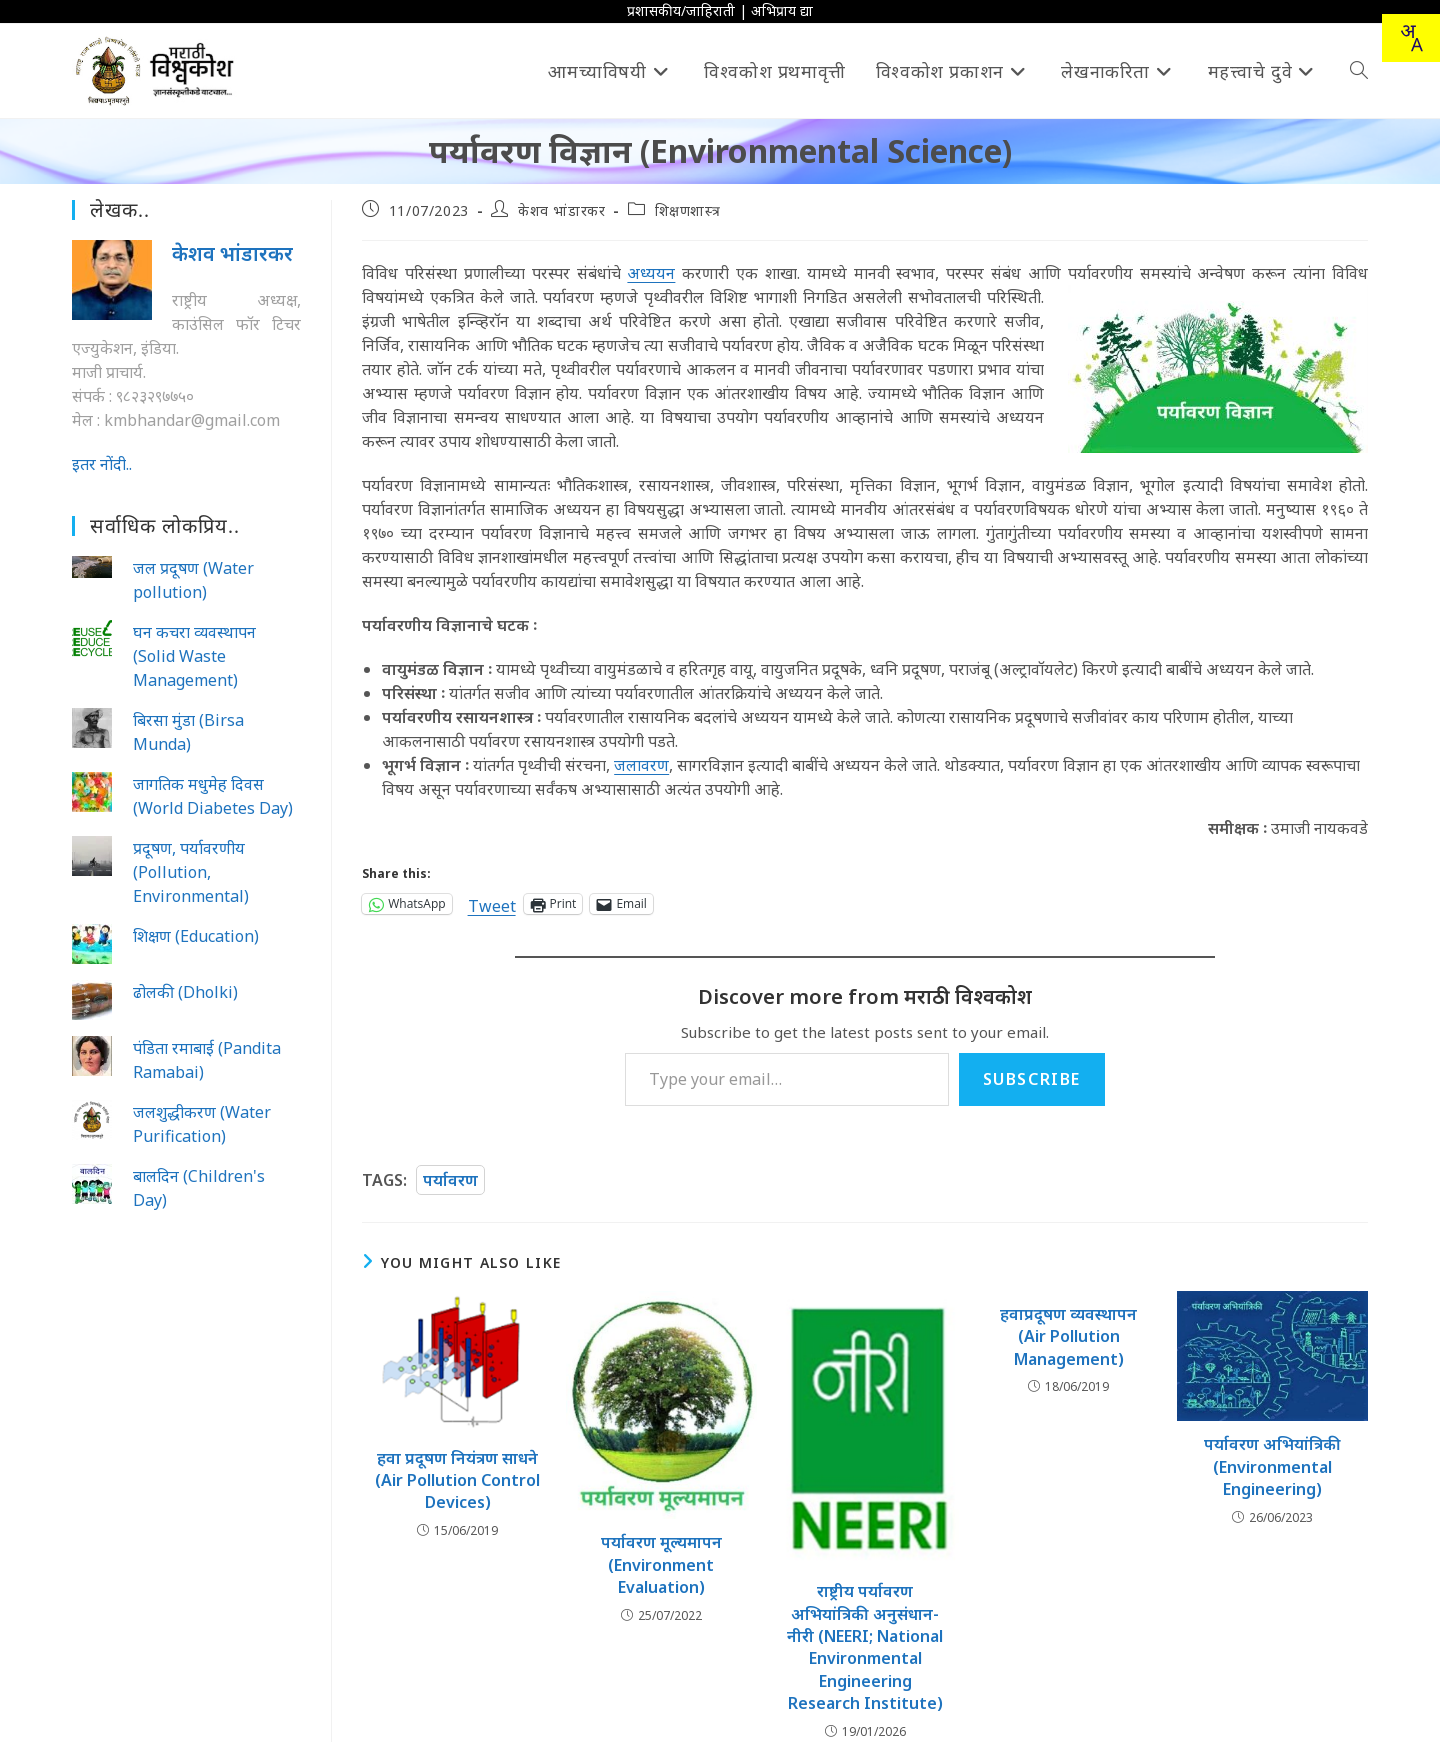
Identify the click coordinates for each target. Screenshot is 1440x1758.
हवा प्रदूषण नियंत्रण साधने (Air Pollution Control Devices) (457, 1480)
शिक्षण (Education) (196, 936)
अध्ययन (651, 273)
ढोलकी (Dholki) (185, 992)
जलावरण (641, 765)
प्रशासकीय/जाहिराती (681, 10)
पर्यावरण (450, 1180)
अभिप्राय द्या (782, 10)
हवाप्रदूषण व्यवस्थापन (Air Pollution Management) (1068, 1336)
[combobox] (1411, 38)
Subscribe (1032, 1079)
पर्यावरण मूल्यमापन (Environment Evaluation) (661, 1564)
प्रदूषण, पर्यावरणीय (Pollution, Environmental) (191, 872)
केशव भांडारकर (561, 210)
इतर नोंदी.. (102, 464)
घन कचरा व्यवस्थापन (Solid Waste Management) (194, 656)
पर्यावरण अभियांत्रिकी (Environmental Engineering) (1272, 1466)
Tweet (492, 903)
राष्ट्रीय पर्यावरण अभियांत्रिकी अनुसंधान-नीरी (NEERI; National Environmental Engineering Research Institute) (865, 1647)
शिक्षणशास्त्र (688, 210)
